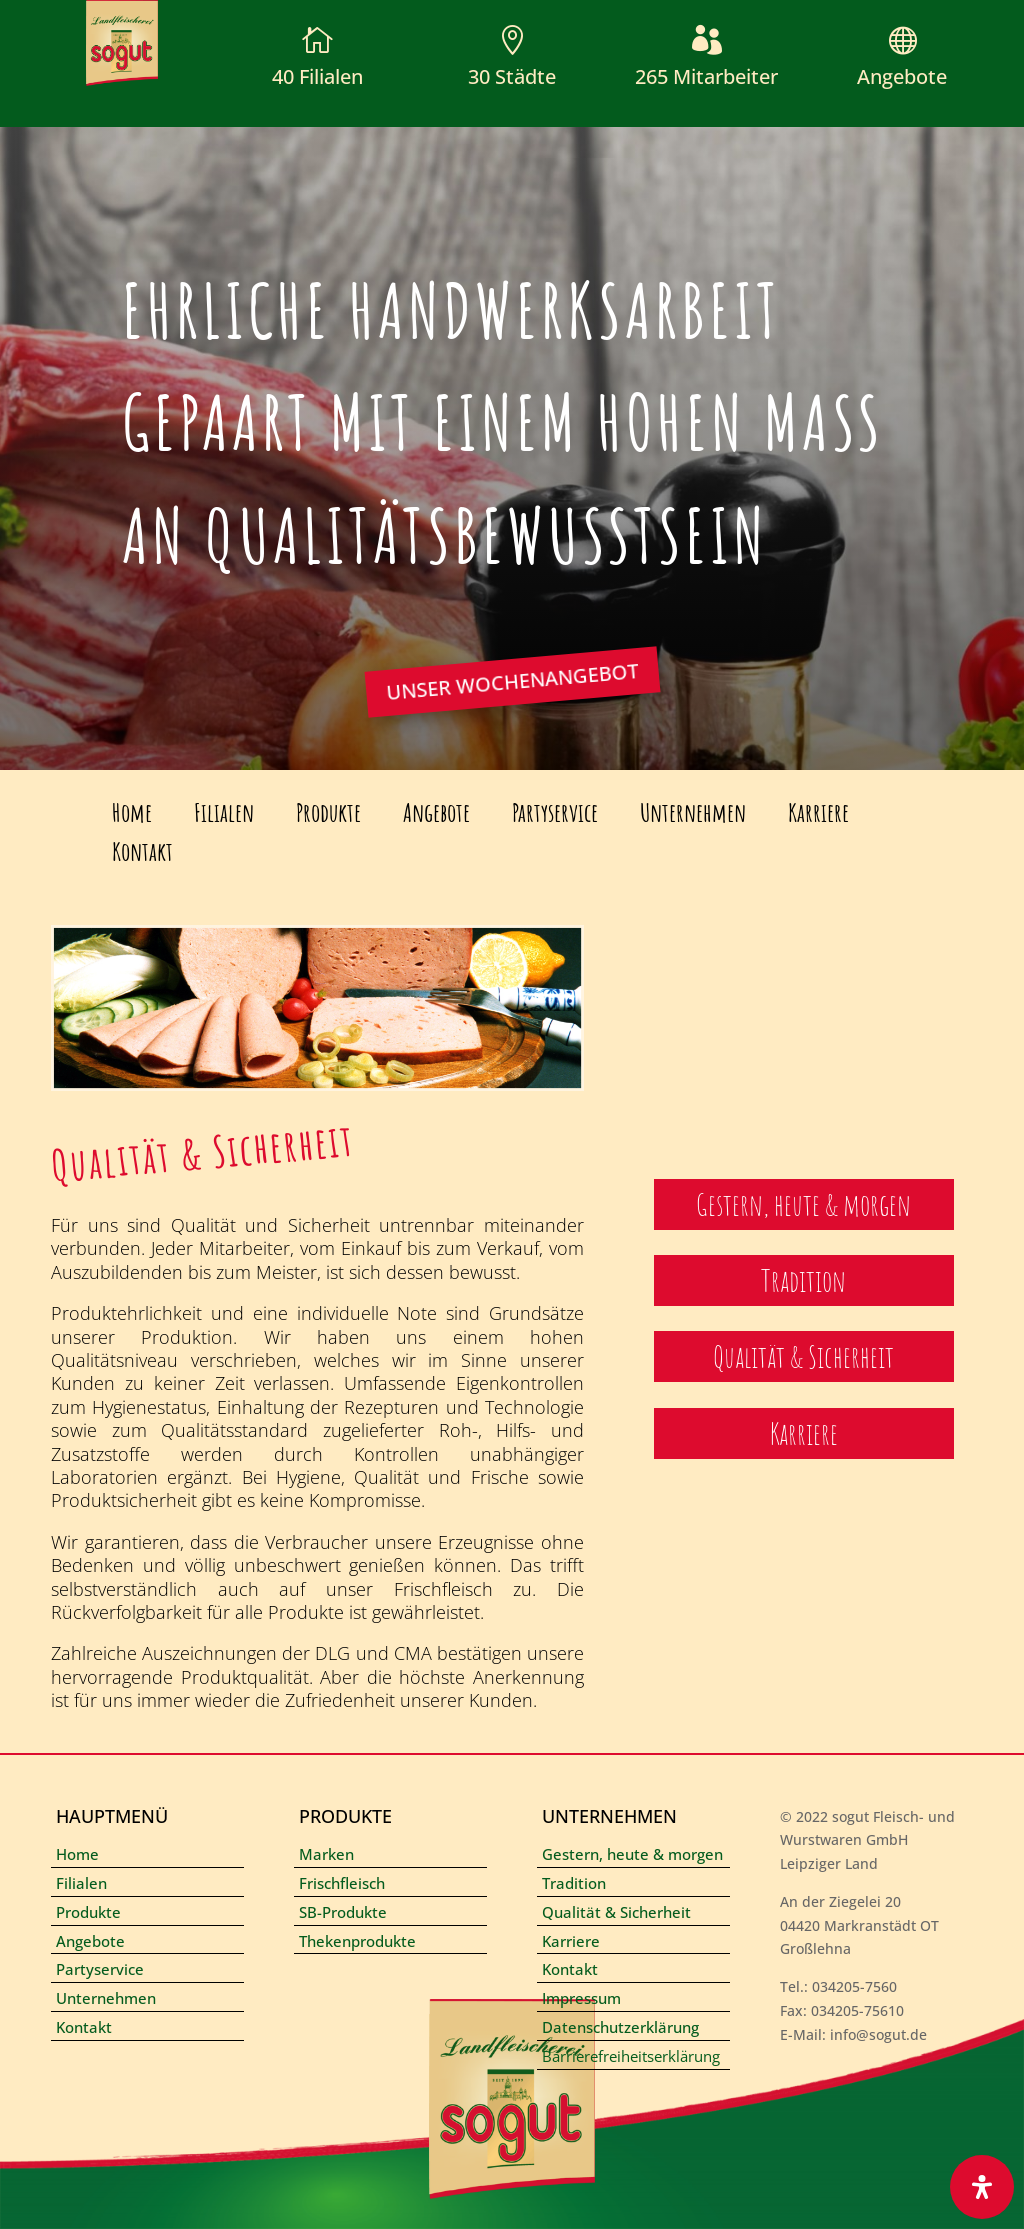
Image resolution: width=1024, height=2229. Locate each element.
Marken (326, 1854)
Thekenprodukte (357, 1941)
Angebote (902, 76)
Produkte (328, 812)
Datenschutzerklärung (620, 2027)
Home (132, 812)
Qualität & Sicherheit (616, 1912)
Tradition (574, 1883)
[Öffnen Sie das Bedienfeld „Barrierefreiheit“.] (982, 2187)
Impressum (581, 1998)
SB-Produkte (343, 1912)
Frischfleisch (342, 1883)
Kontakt (142, 851)
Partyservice (555, 812)
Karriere (818, 812)
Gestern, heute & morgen (632, 1854)
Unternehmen (693, 812)
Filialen (224, 812)
